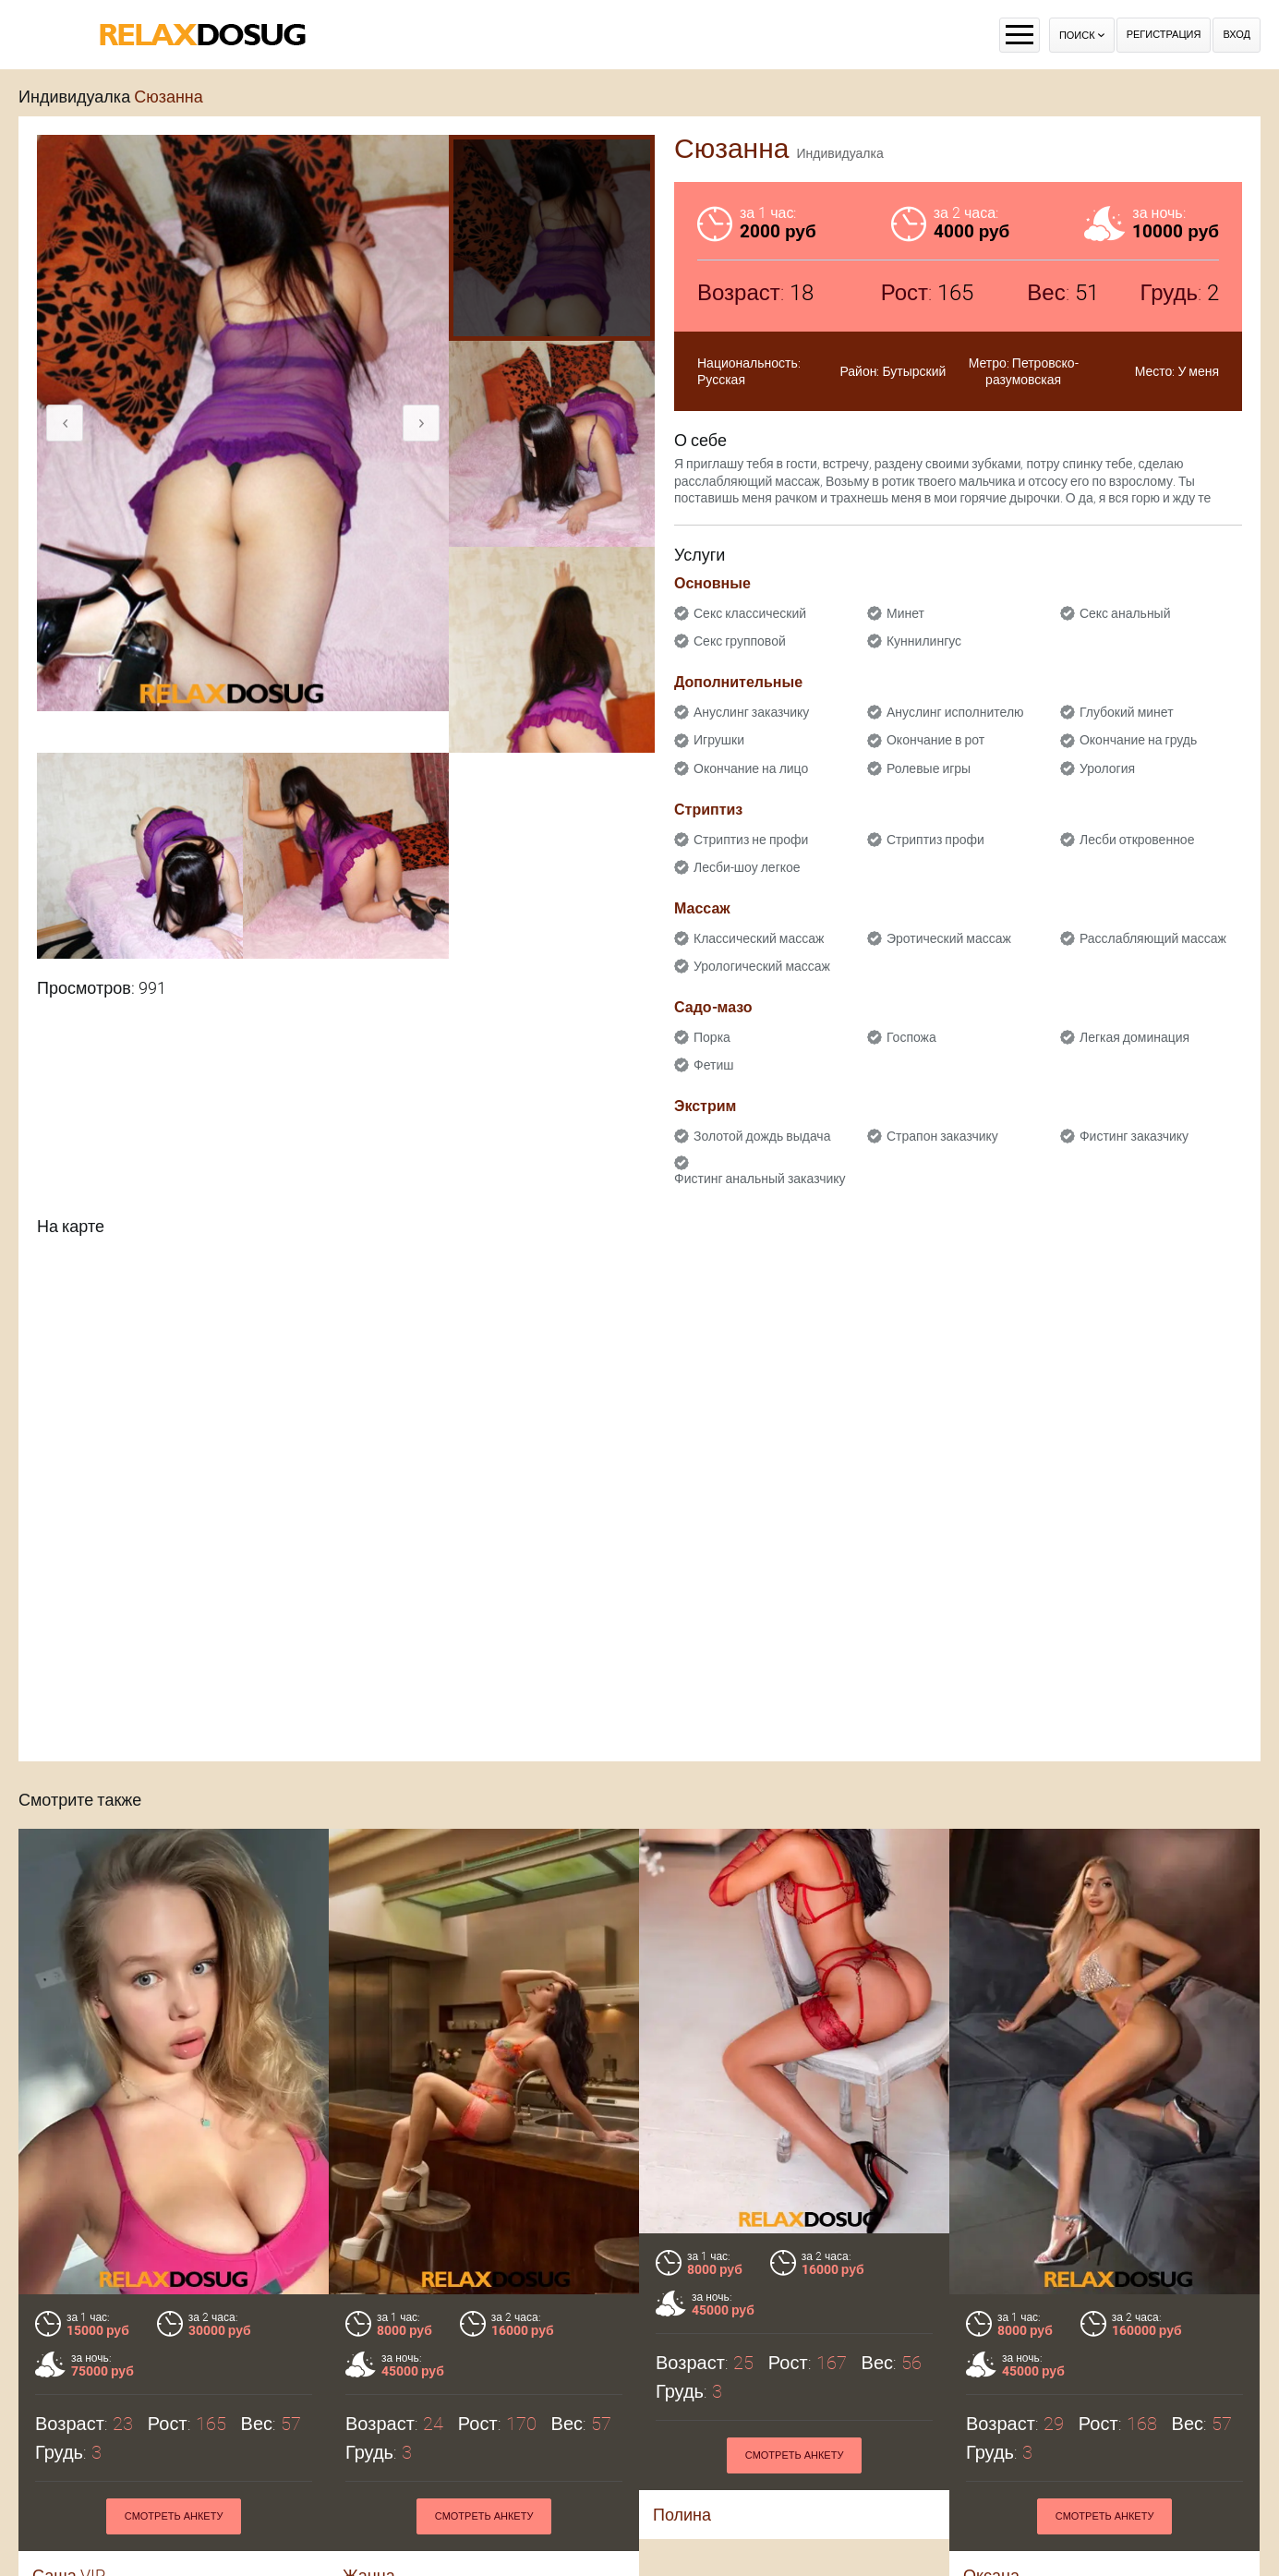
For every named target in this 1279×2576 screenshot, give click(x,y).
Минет (905, 613)
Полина (682, 2514)
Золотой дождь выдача (762, 1136)
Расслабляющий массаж (1153, 938)
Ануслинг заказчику (751, 712)
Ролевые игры (929, 768)
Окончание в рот (935, 739)
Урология (1107, 768)
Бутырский (914, 371)
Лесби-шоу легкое (747, 867)
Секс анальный (1125, 613)
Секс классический (750, 613)
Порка (712, 1037)
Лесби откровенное (1137, 839)
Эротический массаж (949, 938)
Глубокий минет (1127, 712)
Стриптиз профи (935, 839)
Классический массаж (759, 938)
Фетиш (713, 1065)
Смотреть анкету (174, 2516)
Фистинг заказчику (1134, 1136)
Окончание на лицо (751, 768)
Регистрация (1164, 35)
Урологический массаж (762, 966)
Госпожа (911, 1037)
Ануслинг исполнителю (955, 712)
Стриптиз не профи (751, 839)
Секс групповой (740, 641)
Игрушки (719, 739)
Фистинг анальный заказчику (760, 1178)
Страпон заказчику (942, 1136)
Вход (1236, 35)
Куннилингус (924, 641)
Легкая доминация (1134, 1037)
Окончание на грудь (1138, 739)
